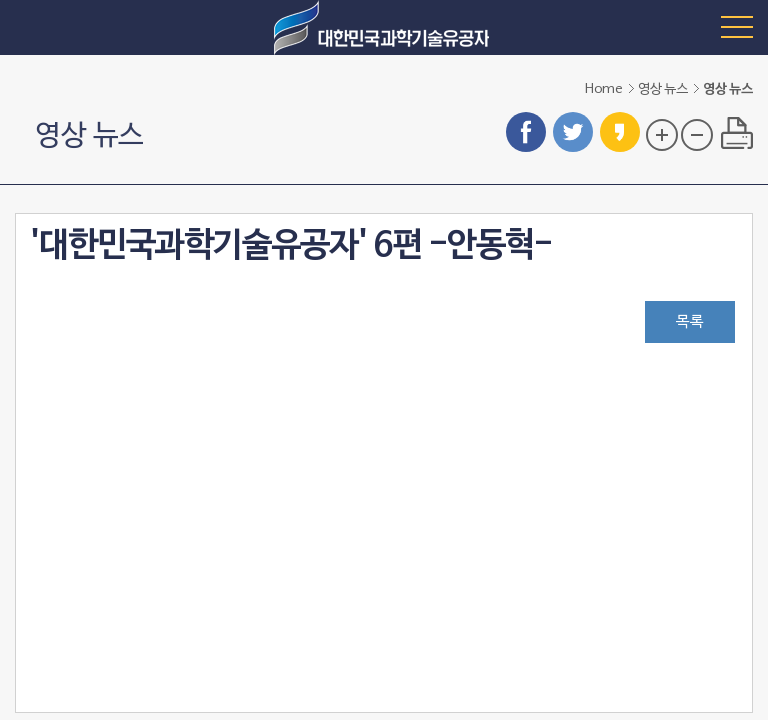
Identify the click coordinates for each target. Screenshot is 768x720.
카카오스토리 (620, 132)
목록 (690, 322)
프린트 (737, 133)
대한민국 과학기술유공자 (384, 27)
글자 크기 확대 (662, 135)
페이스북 (526, 132)
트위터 (573, 132)
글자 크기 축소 (697, 135)
